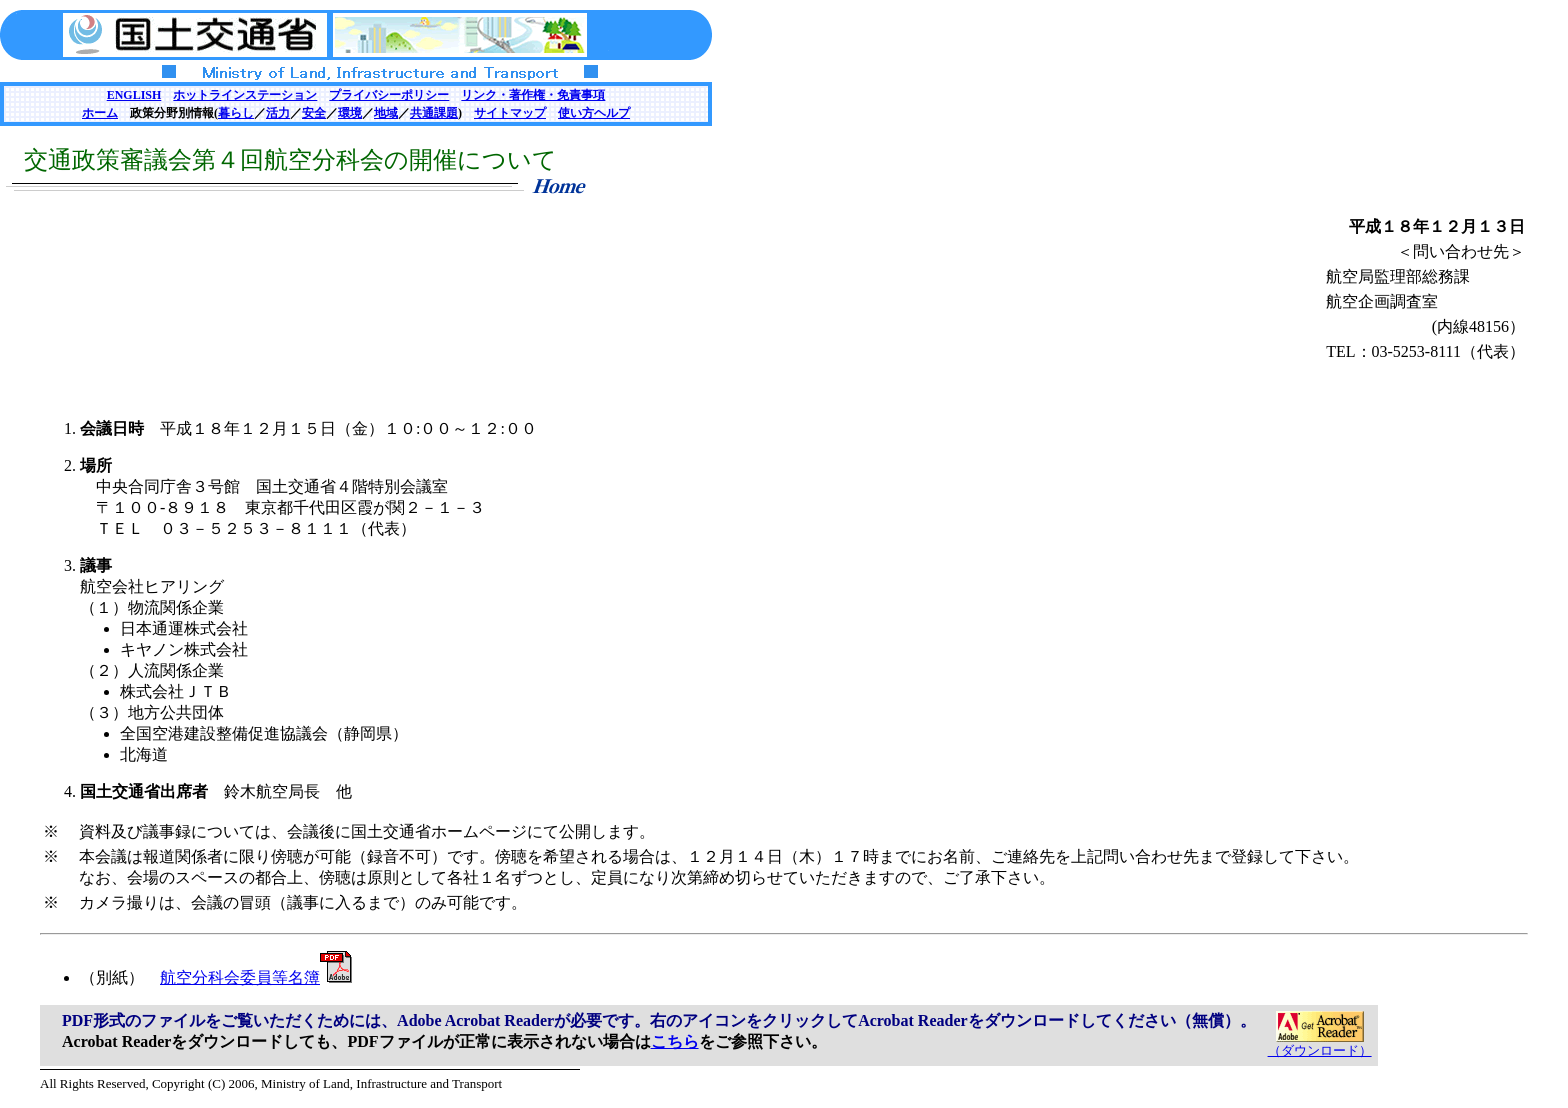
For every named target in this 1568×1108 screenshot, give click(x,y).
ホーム (100, 113)
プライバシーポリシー (389, 95)
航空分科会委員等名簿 (256, 977)
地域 (386, 113)
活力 (278, 113)
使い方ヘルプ (594, 113)
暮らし (236, 113)
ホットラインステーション (245, 95)
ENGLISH (134, 95)
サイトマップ (510, 113)
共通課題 (434, 113)
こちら (675, 1041)
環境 (350, 113)
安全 (314, 113)
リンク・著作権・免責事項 (533, 95)
